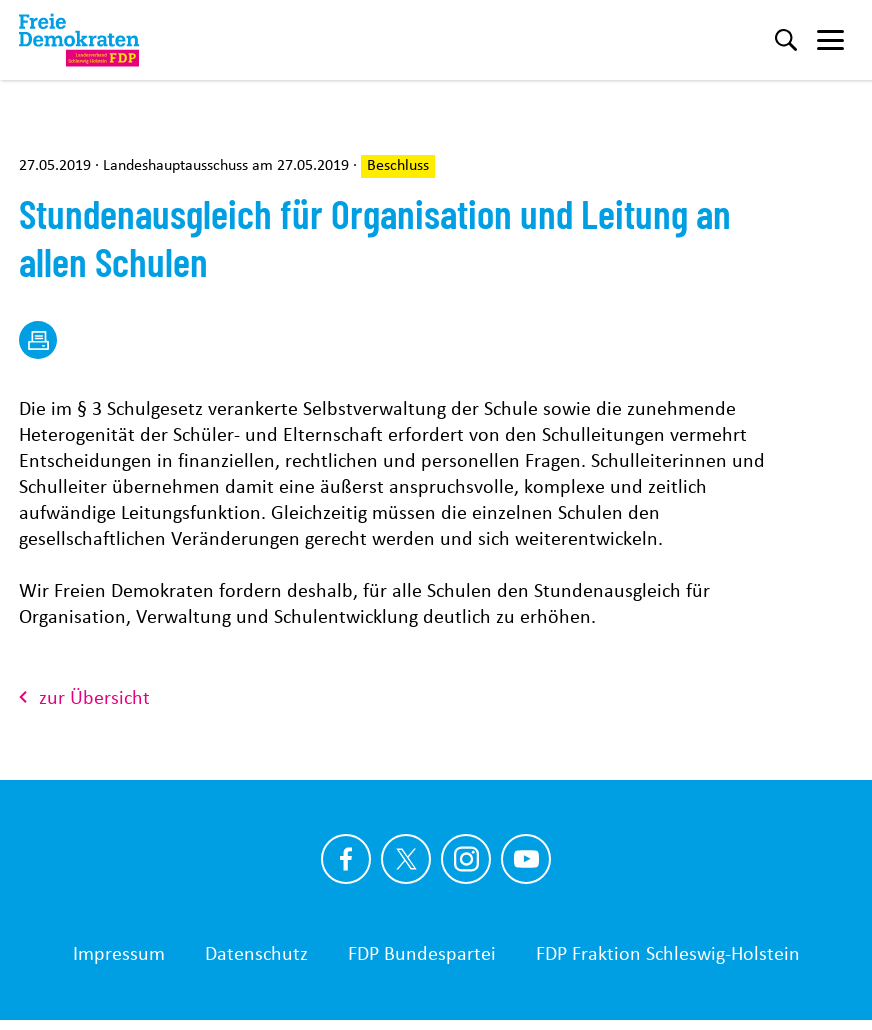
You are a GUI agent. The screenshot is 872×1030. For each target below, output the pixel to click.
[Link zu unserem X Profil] (406, 859)
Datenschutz (256, 953)
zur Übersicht (84, 697)
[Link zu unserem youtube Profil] (526, 859)
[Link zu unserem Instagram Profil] (466, 859)
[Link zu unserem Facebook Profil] (346, 859)
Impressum (119, 953)
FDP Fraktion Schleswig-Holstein (668, 953)
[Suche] (786, 40)
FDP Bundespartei (422, 953)
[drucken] (38, 340)
